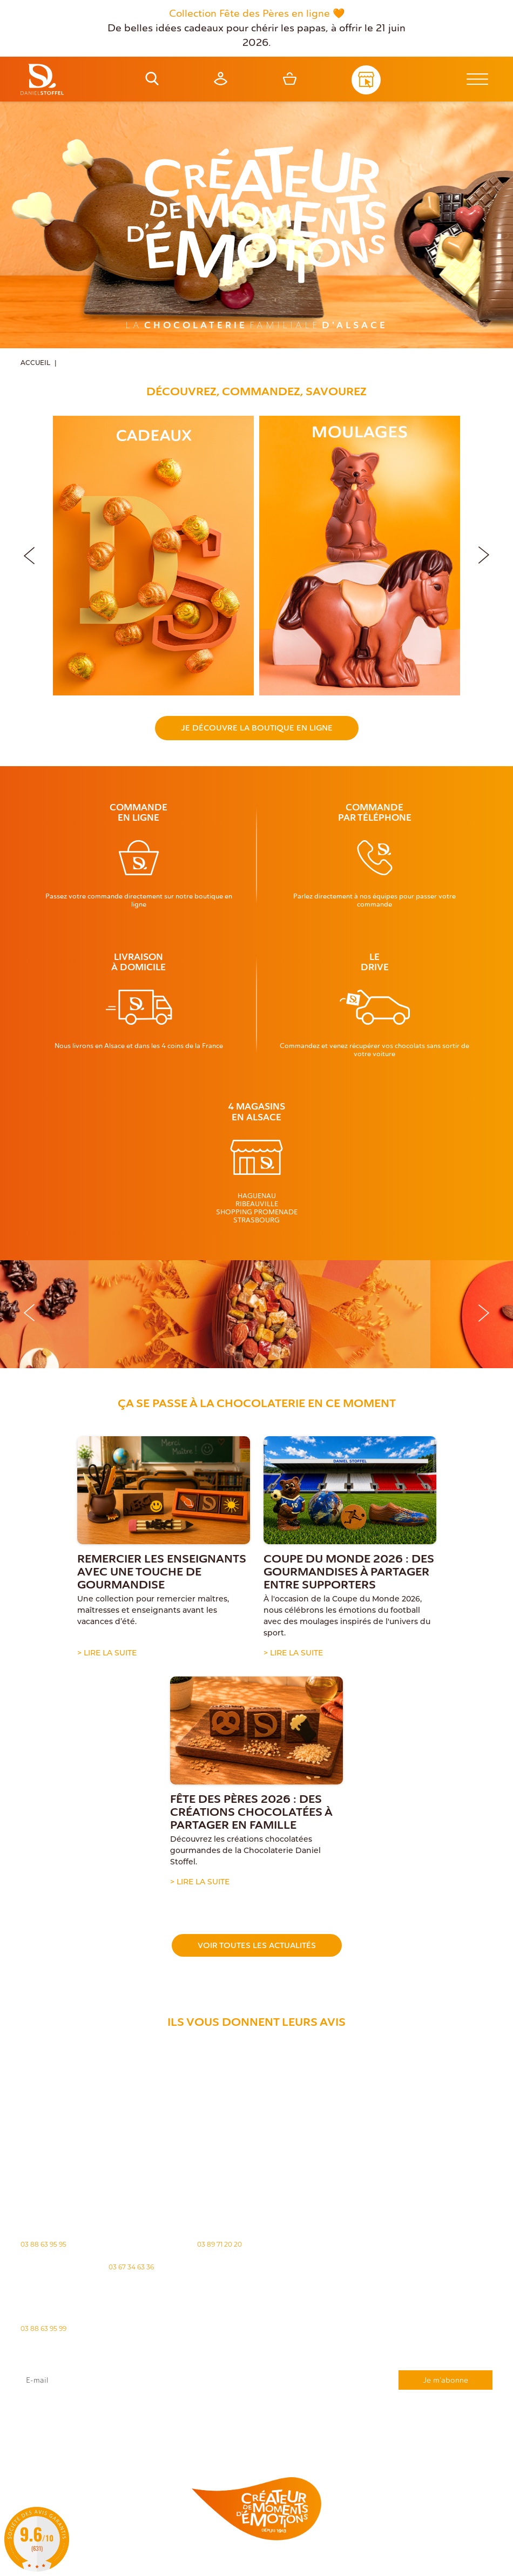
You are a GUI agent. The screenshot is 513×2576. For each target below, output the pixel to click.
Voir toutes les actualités (257, 1945)
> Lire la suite (107, 1653)
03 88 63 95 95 (43, 2244)
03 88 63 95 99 (43, 2328)
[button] (483, 553)
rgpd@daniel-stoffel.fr (206, 2417)
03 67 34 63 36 (131, 2267)
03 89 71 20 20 (219, 2244)
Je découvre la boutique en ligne (257, 728)
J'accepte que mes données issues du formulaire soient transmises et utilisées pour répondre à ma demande (256, 2410)
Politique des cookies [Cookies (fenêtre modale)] (272, 2563)
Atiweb (460, 2563)
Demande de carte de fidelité (438, 2440)
